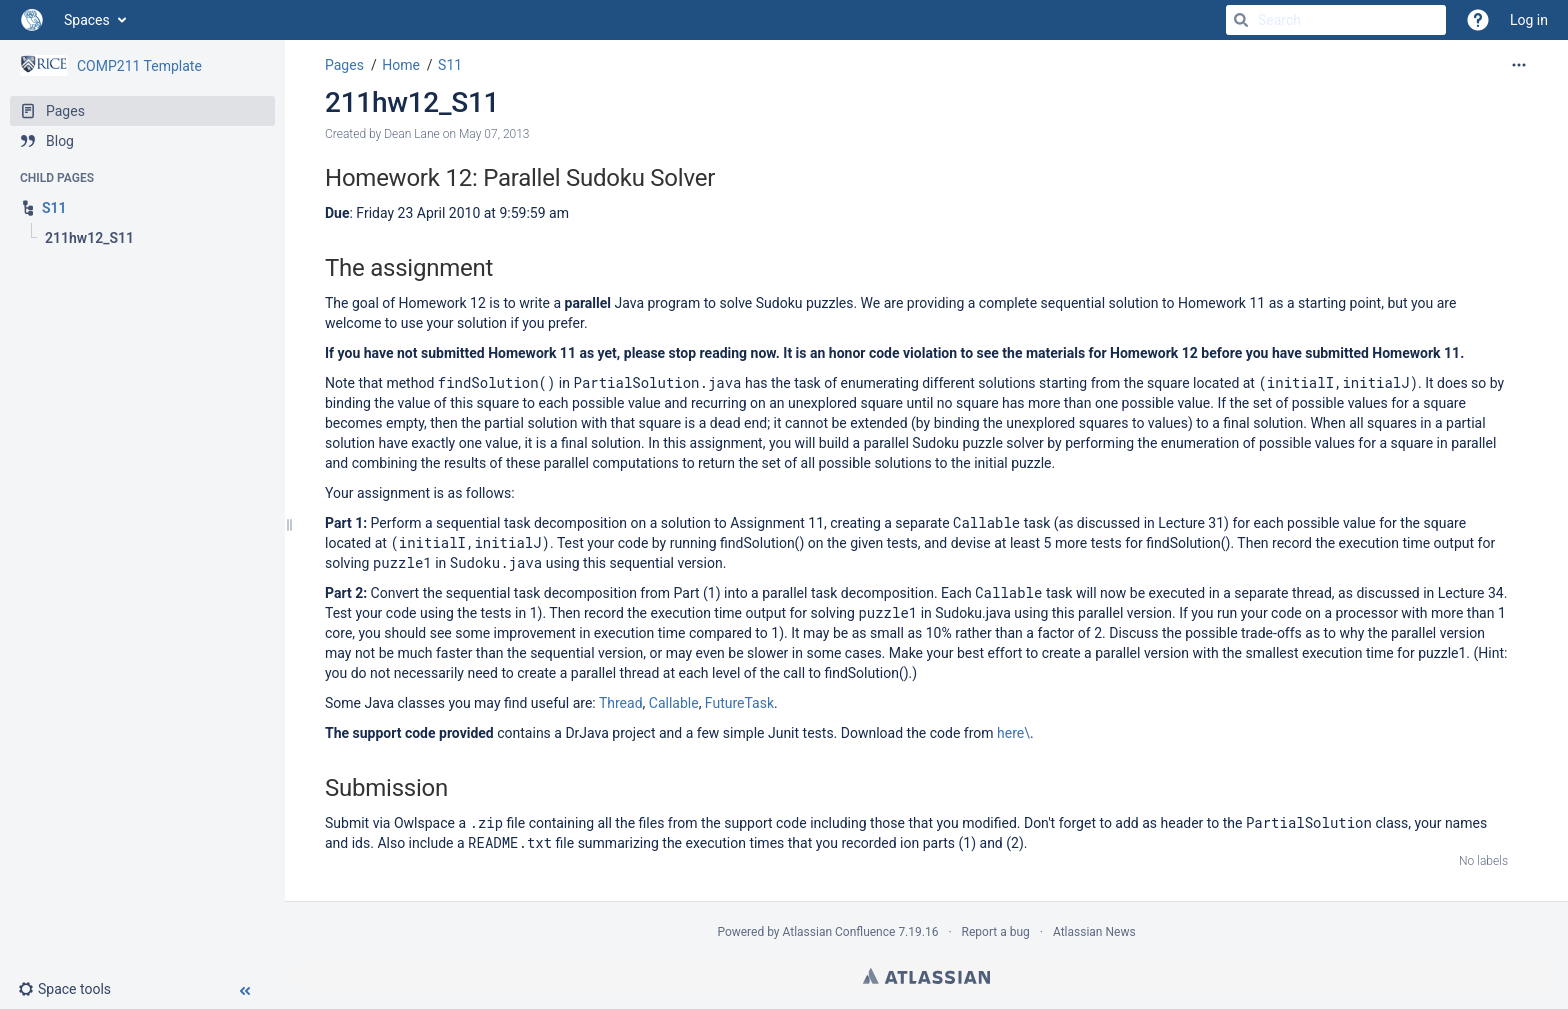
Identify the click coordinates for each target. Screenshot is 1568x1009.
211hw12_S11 (412, 102)
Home (401, 65)
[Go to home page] (32, 20)
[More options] (1519, 65)
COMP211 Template (139, 66)
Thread (621, 703)
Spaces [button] (87, 20)
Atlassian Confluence (839, 932)
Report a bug (996, 932)
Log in (1529, 20)
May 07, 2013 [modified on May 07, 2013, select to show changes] (494, 134)
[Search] (1241, 20)
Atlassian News (1094, 932)
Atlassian (926, 976)
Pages (344, 65)
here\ (1013, 733)
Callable (674, 703)
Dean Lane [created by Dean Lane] (412, 134)
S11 (450, 65)
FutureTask (739, 703)
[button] (72, 989)
